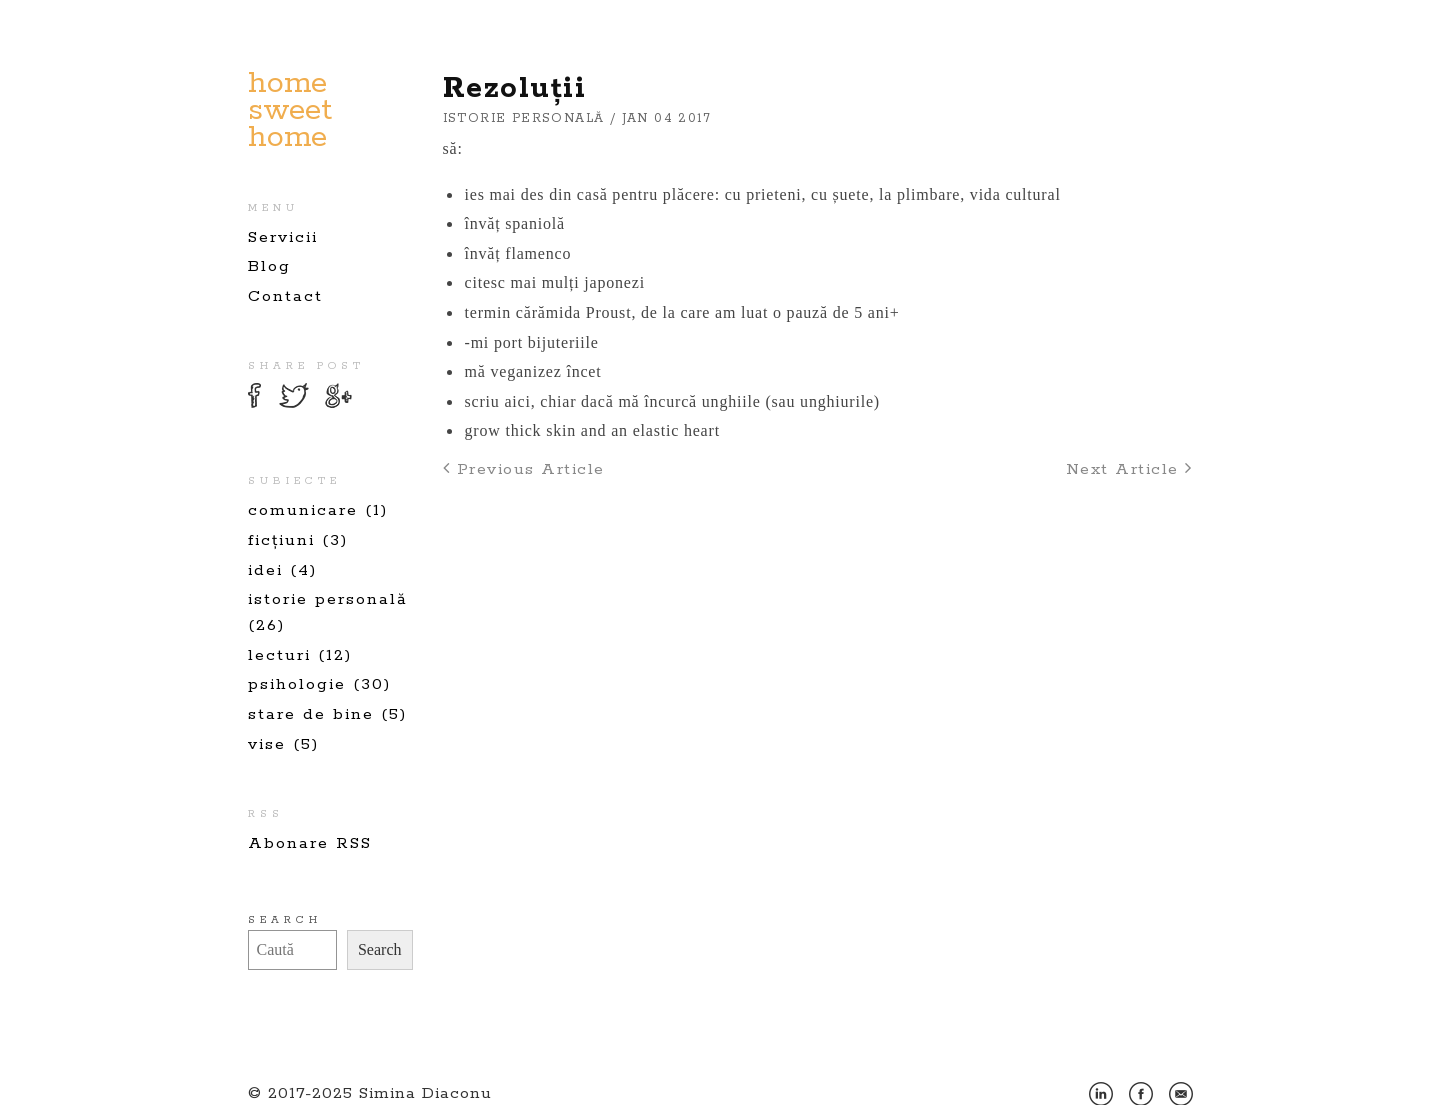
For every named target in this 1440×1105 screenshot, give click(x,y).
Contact (285, 296)
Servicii (283, 237)
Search (285, 920)
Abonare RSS (310, 843)
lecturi (279, 655)
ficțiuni (281, 540)
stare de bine (311, 714)
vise (267, 744)
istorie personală (328, 599)
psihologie (297, 684)
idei (265, 570)
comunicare (303, 510)
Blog (269, 266)
